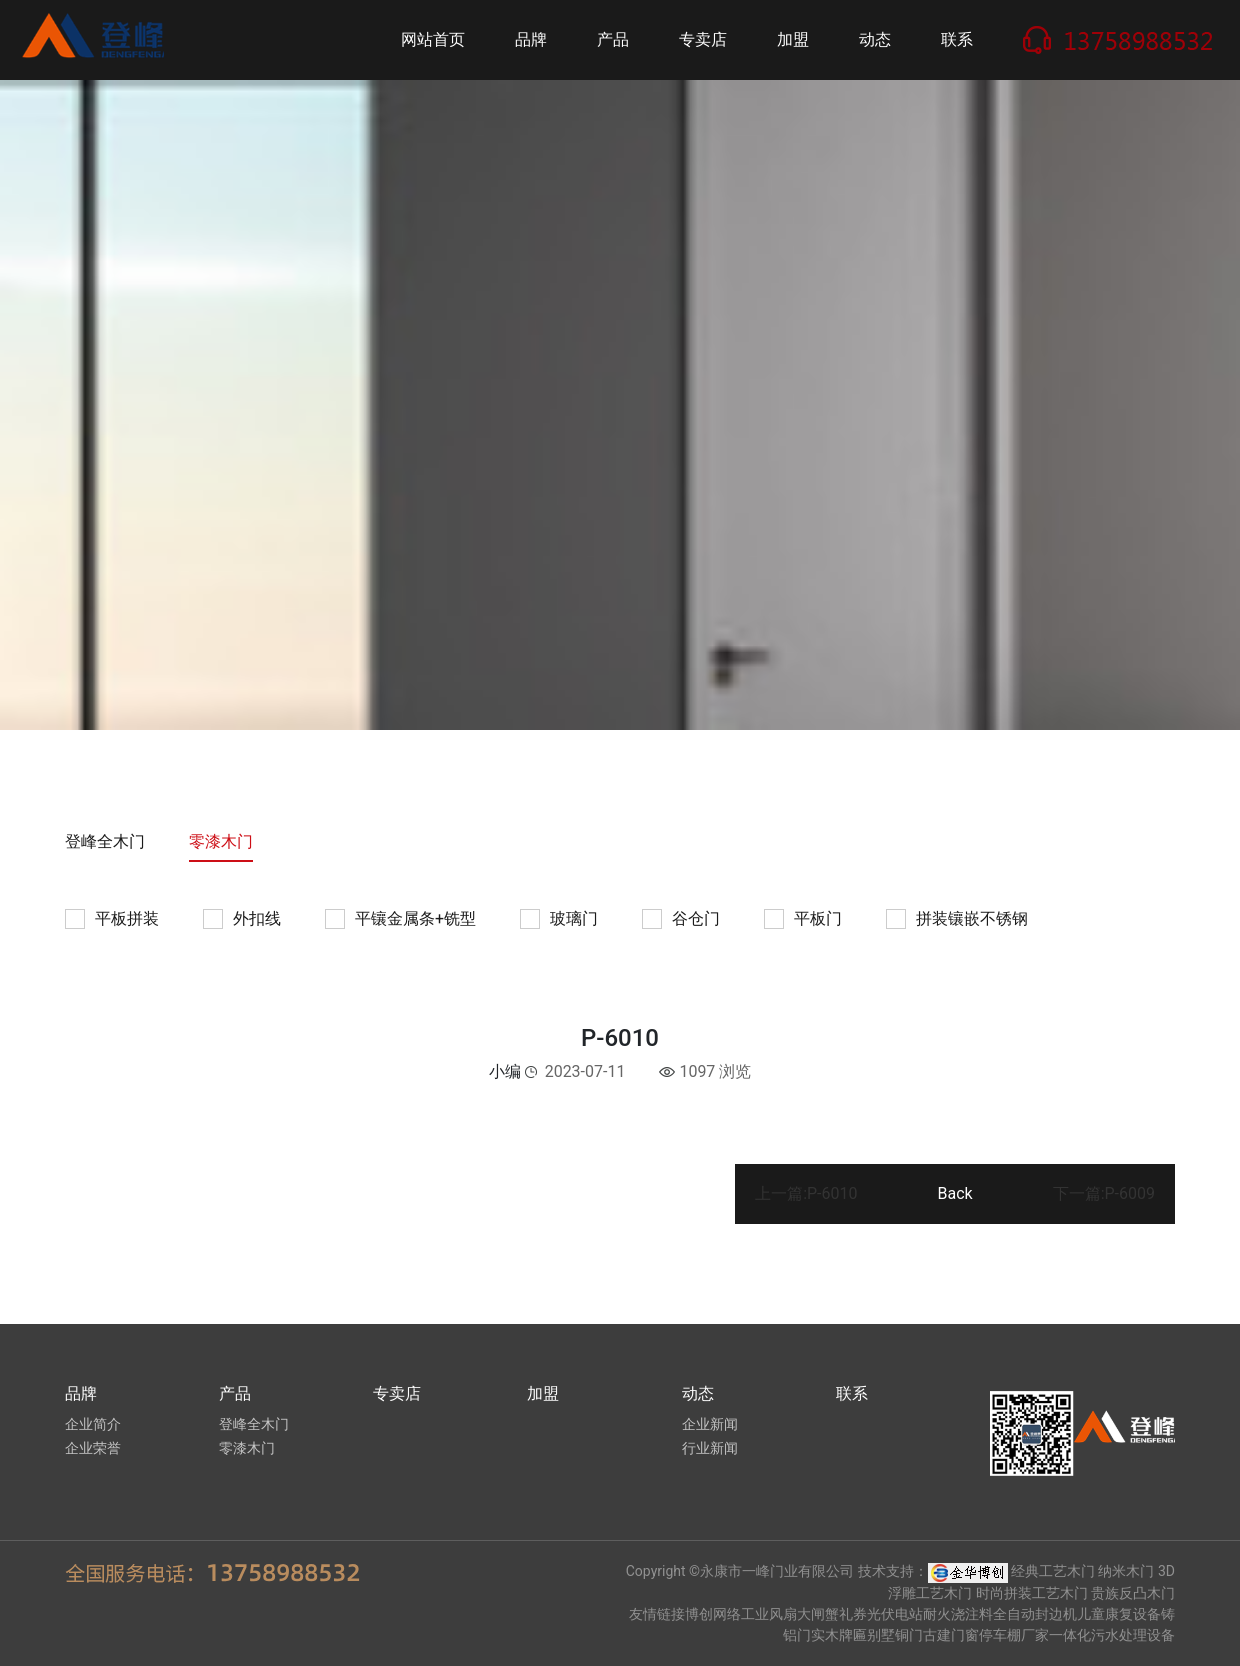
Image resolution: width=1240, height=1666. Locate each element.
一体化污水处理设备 (1112, 1635)
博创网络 (713, 1614)
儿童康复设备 (1119, 1614)
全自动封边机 (1035, 1614)
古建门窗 (951, 1635)
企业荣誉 (93, 1448)
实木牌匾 (839, 1635)
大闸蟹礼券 (832, 1614)
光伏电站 (895, 1614)
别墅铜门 (895, 1635)
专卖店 (703, 39)
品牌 (531, 39)
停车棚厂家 (1014, 1635)
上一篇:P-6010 (806, 1193)
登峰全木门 (105, 841)
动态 (875, 39)
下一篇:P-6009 (1104, 1193)
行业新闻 (710, 1448)
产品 (613, 39)
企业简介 (93, 1424)
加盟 (793, 39)
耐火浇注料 (958, 1614)
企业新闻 (710, 1424)
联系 (957, 39)
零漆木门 (221, 841)
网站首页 (433, 39)
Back (954, 1193)
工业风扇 (769, 1614)
